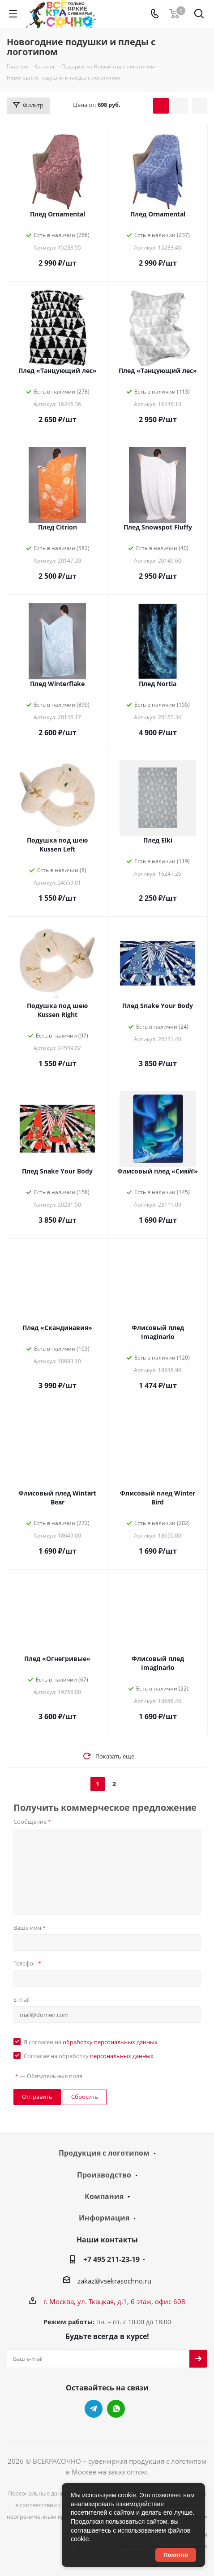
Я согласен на (91, 2042)
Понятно (175, 2554)
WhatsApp (116, 2409)
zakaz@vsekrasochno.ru (114, 2280)
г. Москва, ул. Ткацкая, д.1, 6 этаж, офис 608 (114, 2301)
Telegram (94, 2409)
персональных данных (122, 2056)
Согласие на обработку (89, 2056)
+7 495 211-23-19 (111, 2259)
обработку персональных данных (110, 2042)
